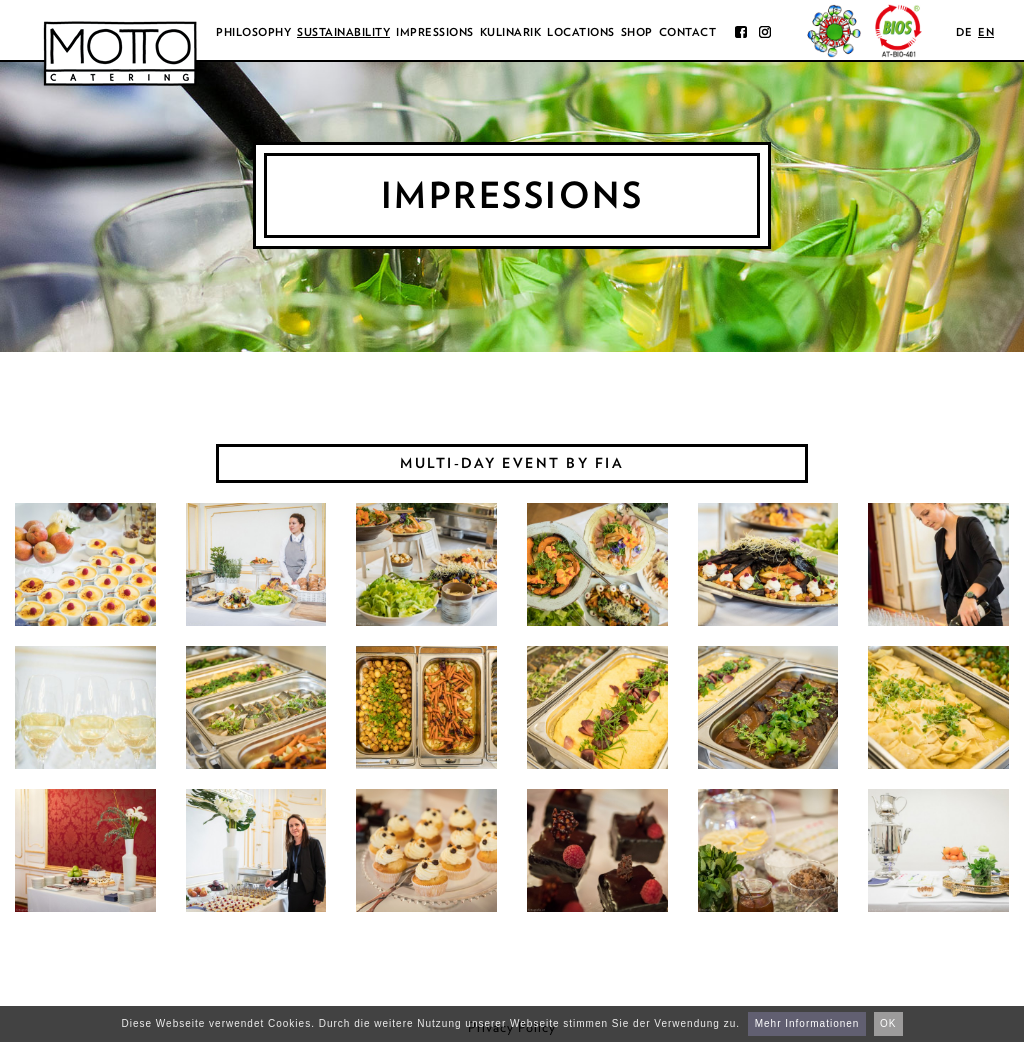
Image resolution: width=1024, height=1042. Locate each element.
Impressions (435, 32)
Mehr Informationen (807, 1023)
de (964, 32)
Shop (637, 32)
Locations (581, 32)
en (986, 32)
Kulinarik (511, 32)
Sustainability (343, 32)
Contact (688, 32)
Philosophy (253, 32)
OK (888, 1023)
